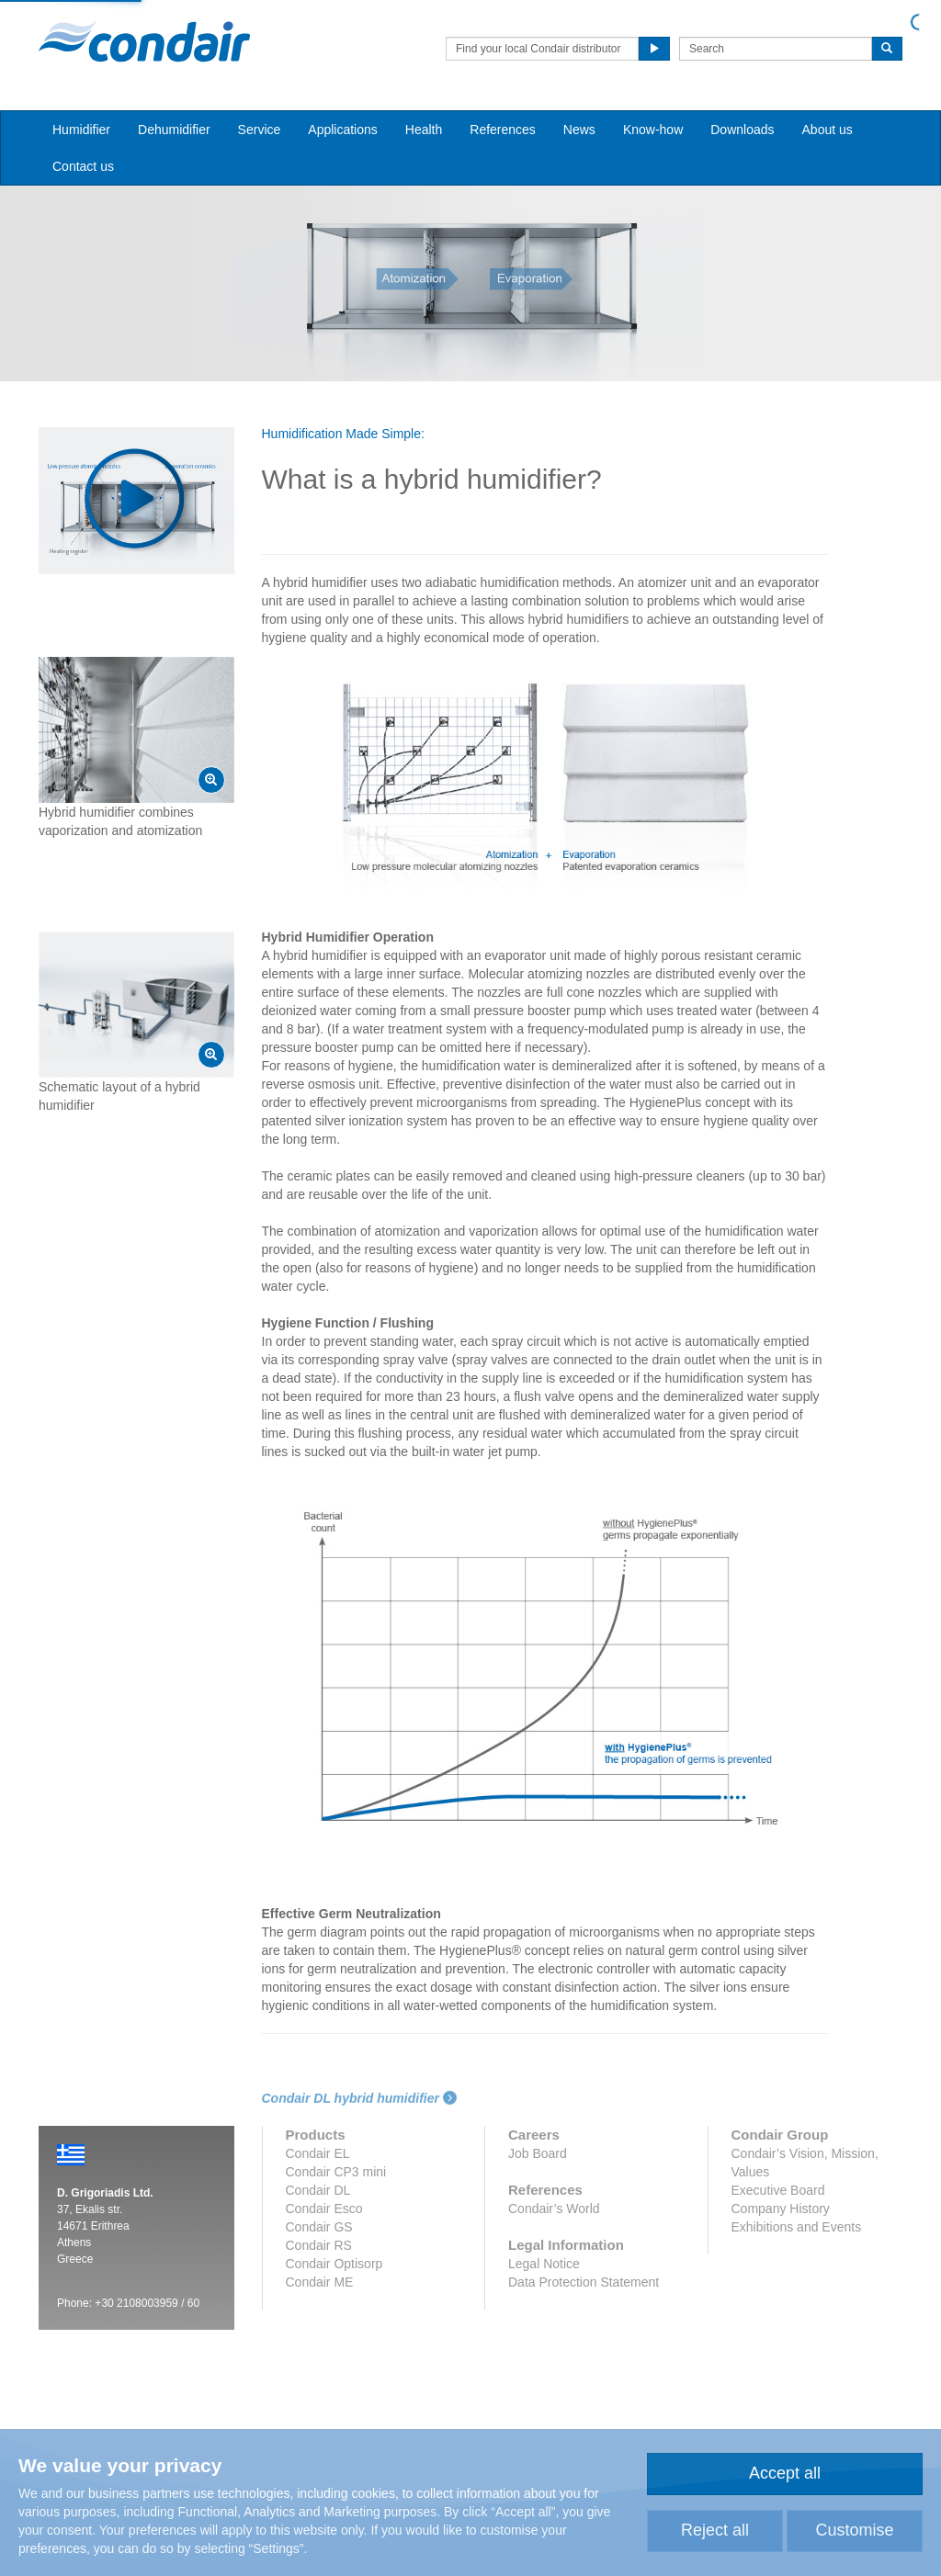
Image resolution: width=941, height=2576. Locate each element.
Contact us (83, 166)
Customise (854, 2530)
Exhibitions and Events (796, 2227)
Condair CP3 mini (336, 2171)
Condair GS (319, 2227)
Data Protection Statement (583, 2282)
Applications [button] (343, 129)
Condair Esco (324, 2208)
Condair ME (320, 2282)
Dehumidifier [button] (174, 129)
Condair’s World (554, 2208)
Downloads (742, 129)
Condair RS (319, 2245)
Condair (144, 41)
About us (827, 129)
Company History (780, 2208)
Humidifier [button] (81, 129)
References (503, 129)
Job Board (537, 2153)
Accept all (785, 2473)
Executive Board (778, 2190)
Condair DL (318, 2190)
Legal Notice (544, 2263)
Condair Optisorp (334, 2263)
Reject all (715, 2530)
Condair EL (318, 2153)
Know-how (653, 129)
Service (259, 129)
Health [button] (423, 129)
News (579, 129)
